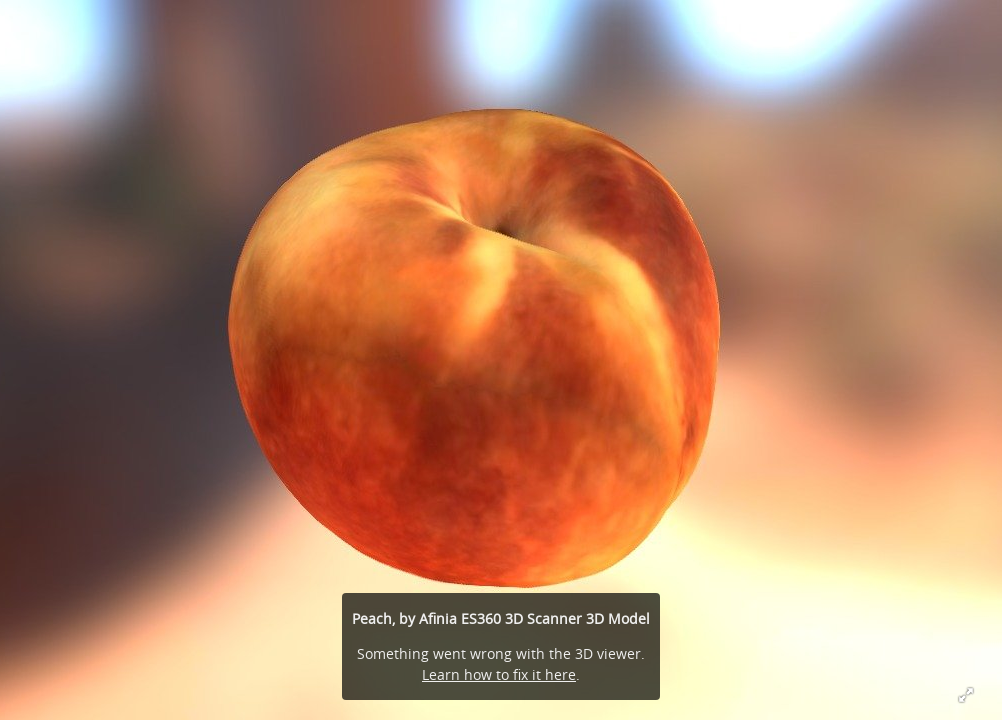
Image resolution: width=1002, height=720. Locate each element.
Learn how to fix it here (499, 674)
